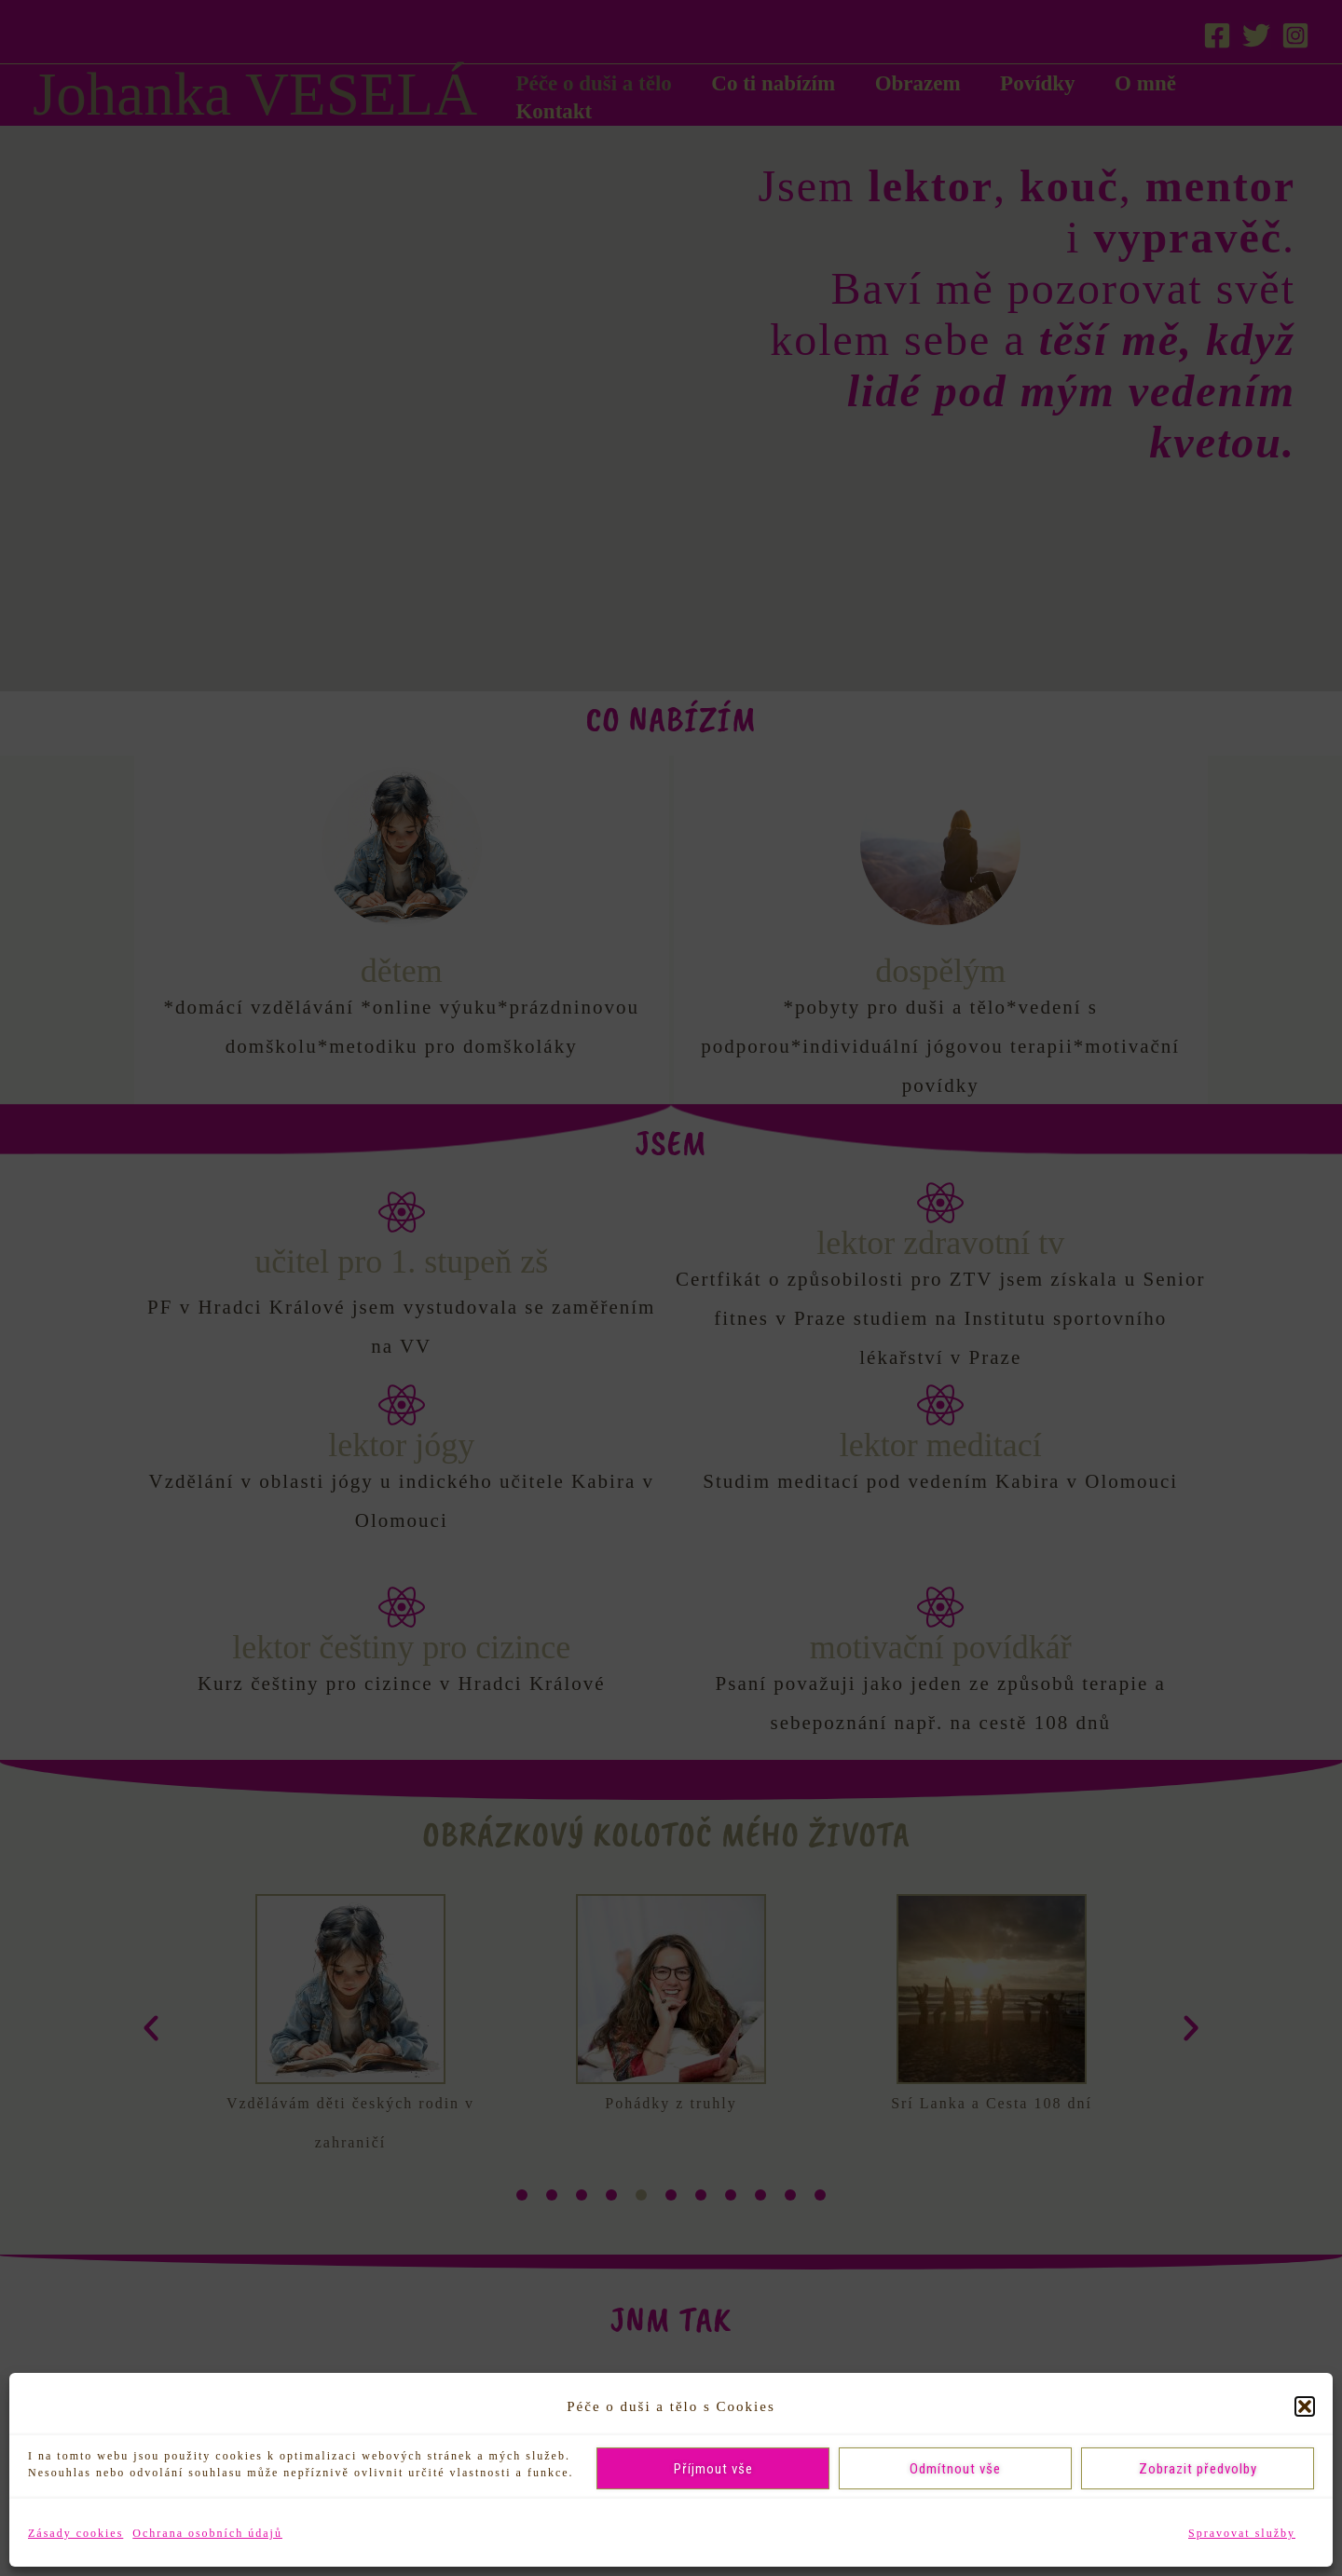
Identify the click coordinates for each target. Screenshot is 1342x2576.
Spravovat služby (1241, 2533)
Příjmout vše (713, 2468)
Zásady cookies (75, 2533)
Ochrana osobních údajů (207, 2533)
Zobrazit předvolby (1198, 2468)
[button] (1304, 2406)
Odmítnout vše (955, 2468)
